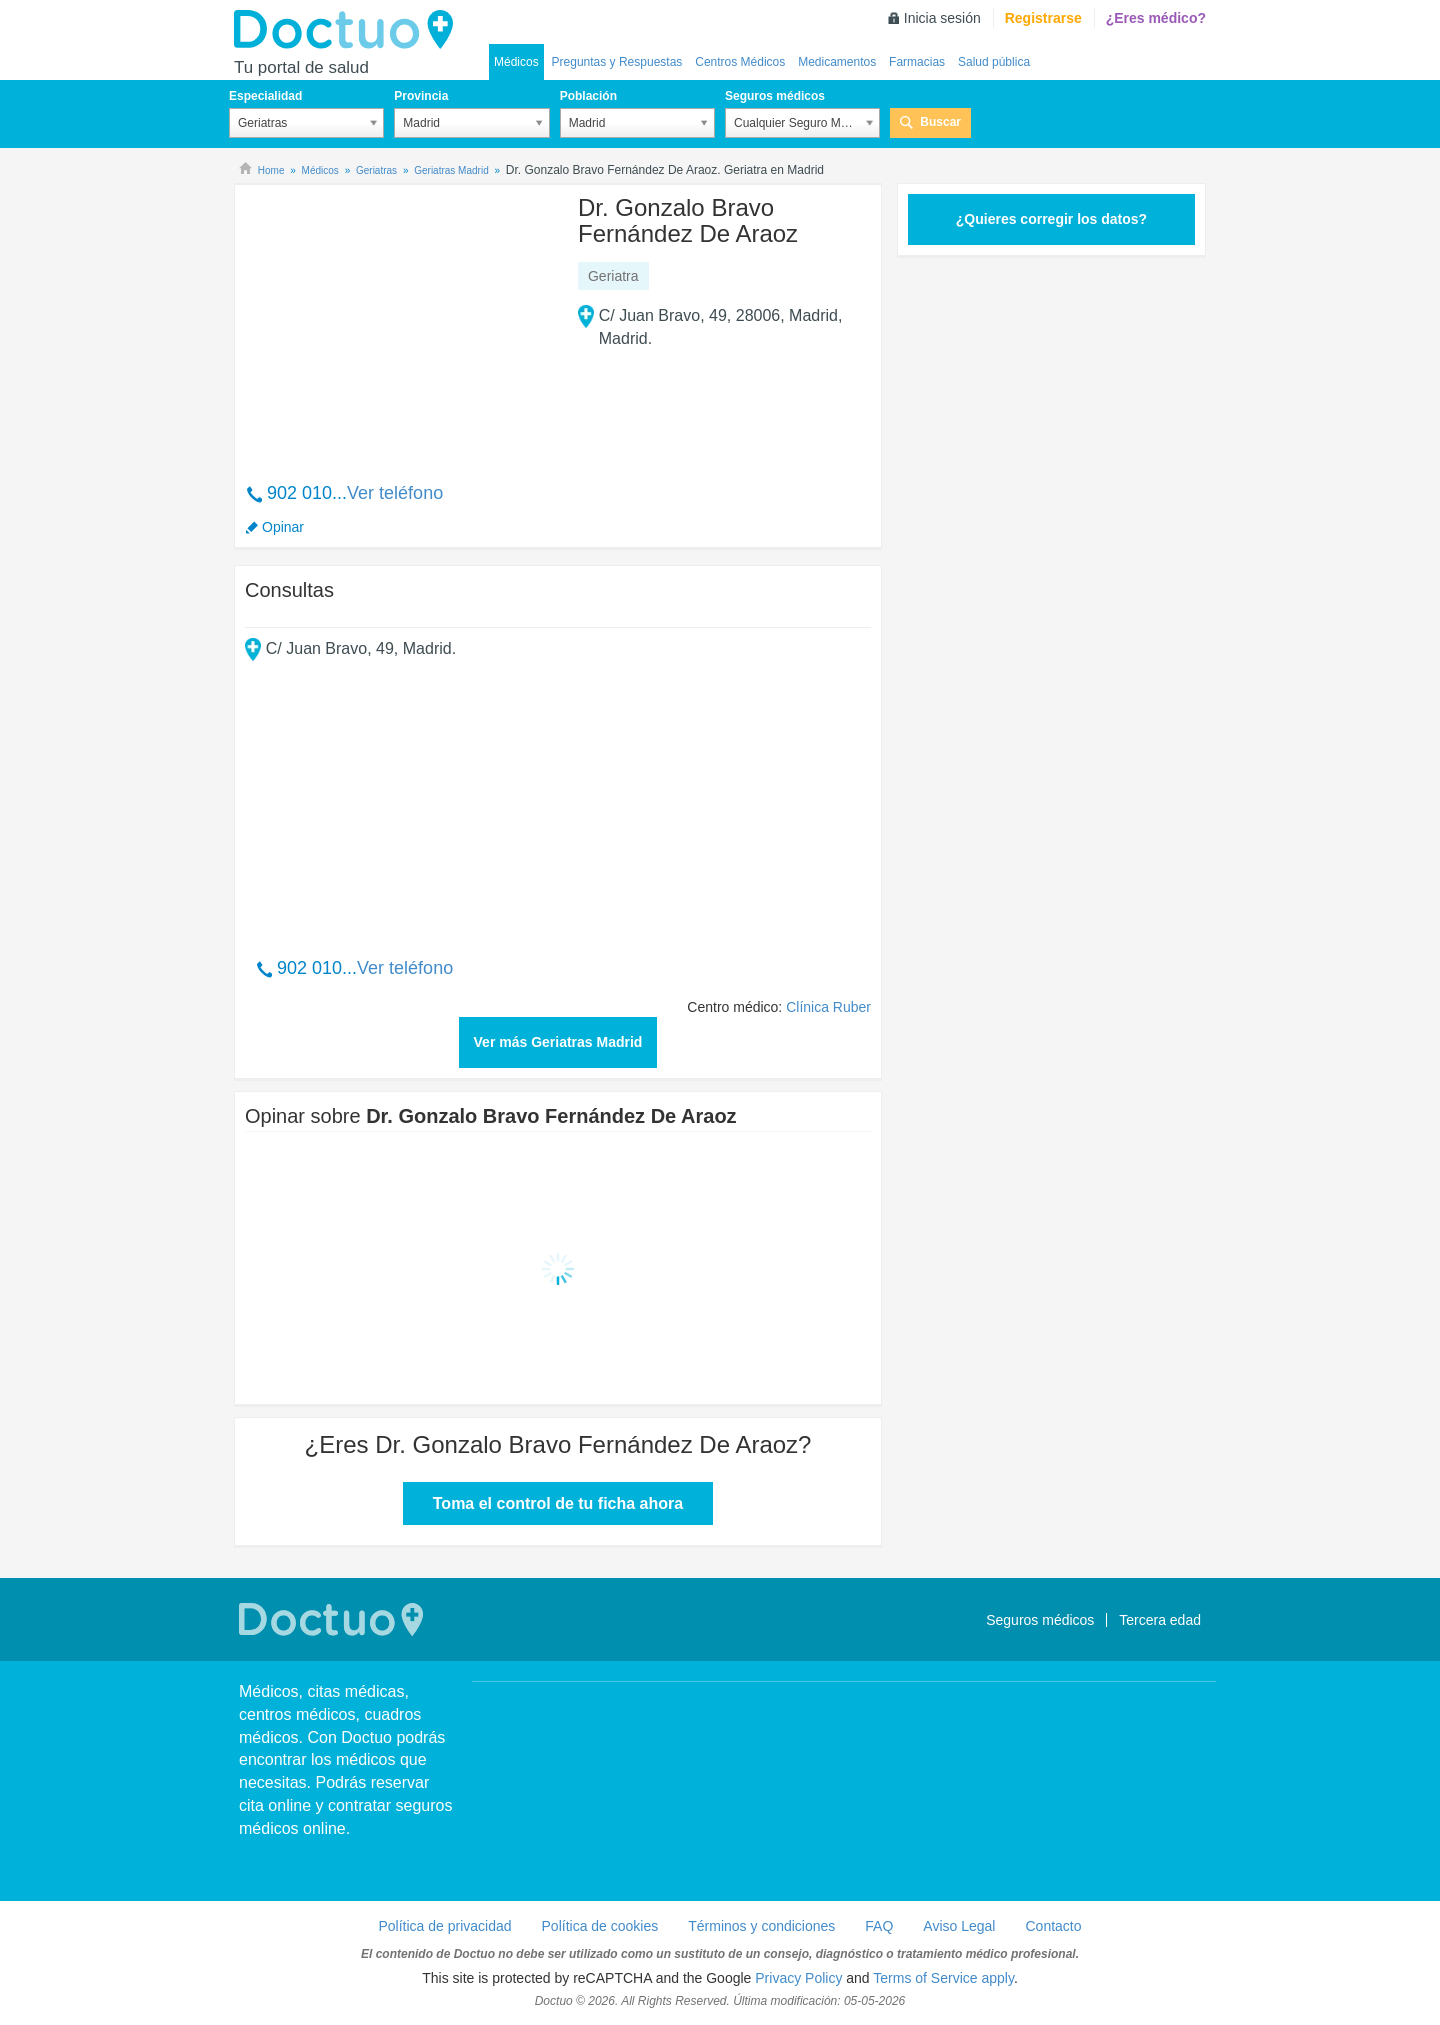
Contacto (1053, 1926)
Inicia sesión (942, 18)
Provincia (421, 96)
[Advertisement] (398, 323)
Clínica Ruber (828, 1007)
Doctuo (349, 30)
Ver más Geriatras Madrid (558, 1042)
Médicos (516, 62)
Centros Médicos (740, 62)
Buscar (940, 122)
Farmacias (917, 62)
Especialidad (265, 96)
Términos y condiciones (761, 1926)
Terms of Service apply (943, 1978)
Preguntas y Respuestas (617, 62)
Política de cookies (600, 1926)
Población (588, 96)
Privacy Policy (798, 1978)
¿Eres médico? (1156, 18)
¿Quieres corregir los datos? (1051, 219)
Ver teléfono (395, 493)
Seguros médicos (775, 96)
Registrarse (1043, 18)
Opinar (283, 527)
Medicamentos (837, 62)
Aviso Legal (959, 1926)
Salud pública (994, 62)
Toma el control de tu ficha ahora (558, 1503)
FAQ (879, 1926)
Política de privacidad (444, 1926)
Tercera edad (1160, 1620)
